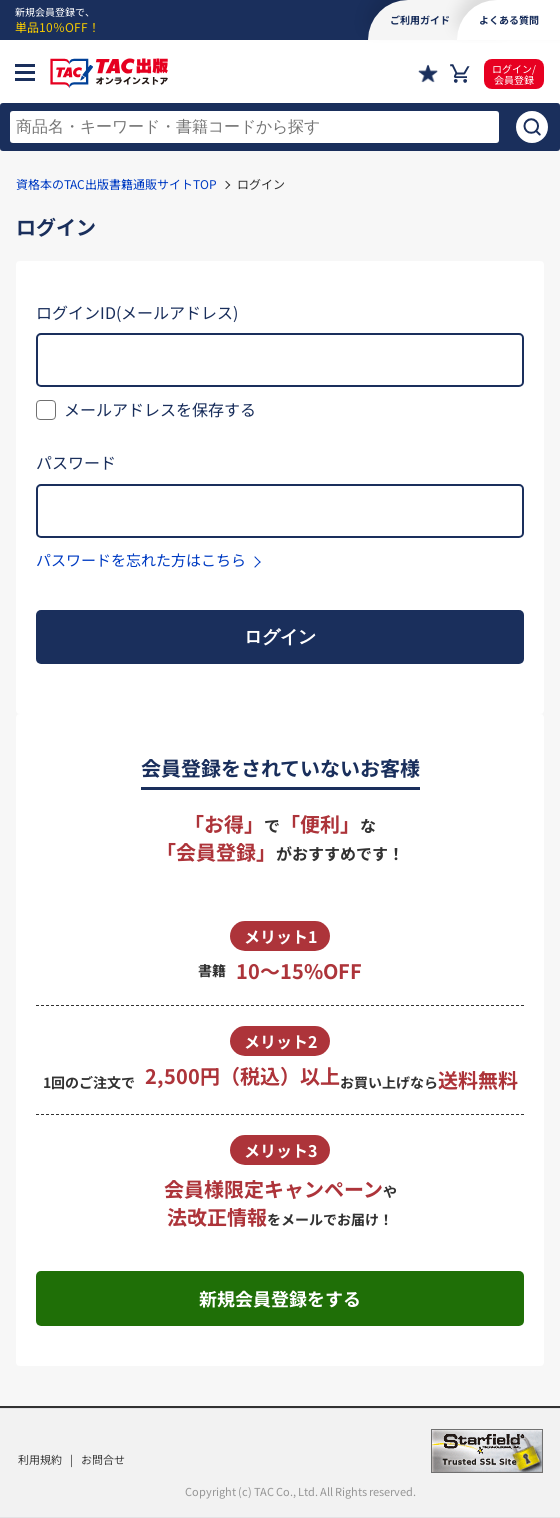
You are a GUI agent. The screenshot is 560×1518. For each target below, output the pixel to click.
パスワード (76, 462)
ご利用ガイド (420, 19)
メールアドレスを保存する (160, 409)
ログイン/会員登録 (514, 74)
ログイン (280, 637)
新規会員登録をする (280, 1298)
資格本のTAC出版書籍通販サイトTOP (116, 183)
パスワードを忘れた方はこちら (141, 559)
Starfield (487, 1451)
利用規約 (40, 1459)
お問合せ (103, 1459)
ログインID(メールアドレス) (137, 312)
